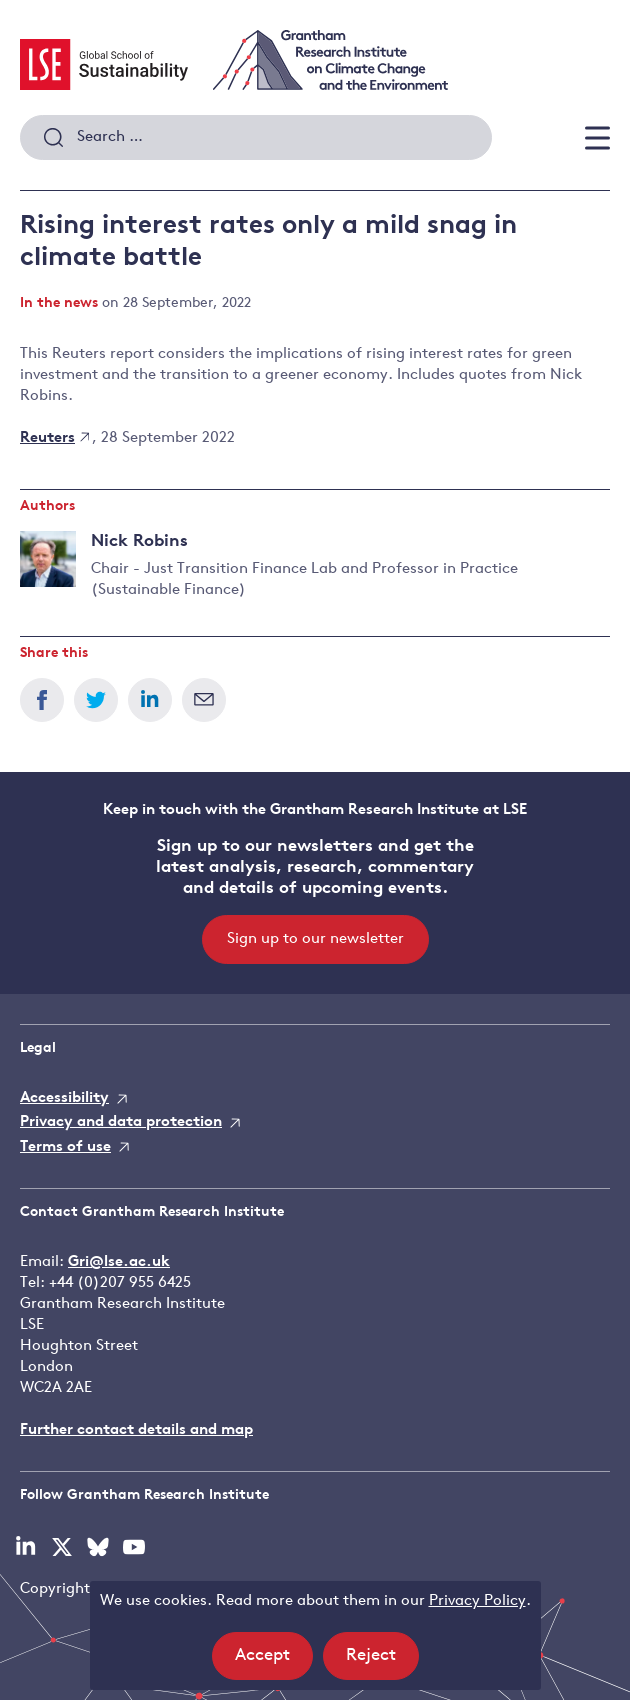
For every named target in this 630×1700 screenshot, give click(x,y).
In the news (59, 303)
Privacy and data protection (121, 1122)
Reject (382, 1661)
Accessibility (64, 1098)
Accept (274, 1661)
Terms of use (65, 1147)
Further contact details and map (136, 1430)
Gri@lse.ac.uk (119, 1262)
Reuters (54, 438)
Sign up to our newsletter (315, 939)
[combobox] (256, 138)
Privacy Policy (477, 1601)
